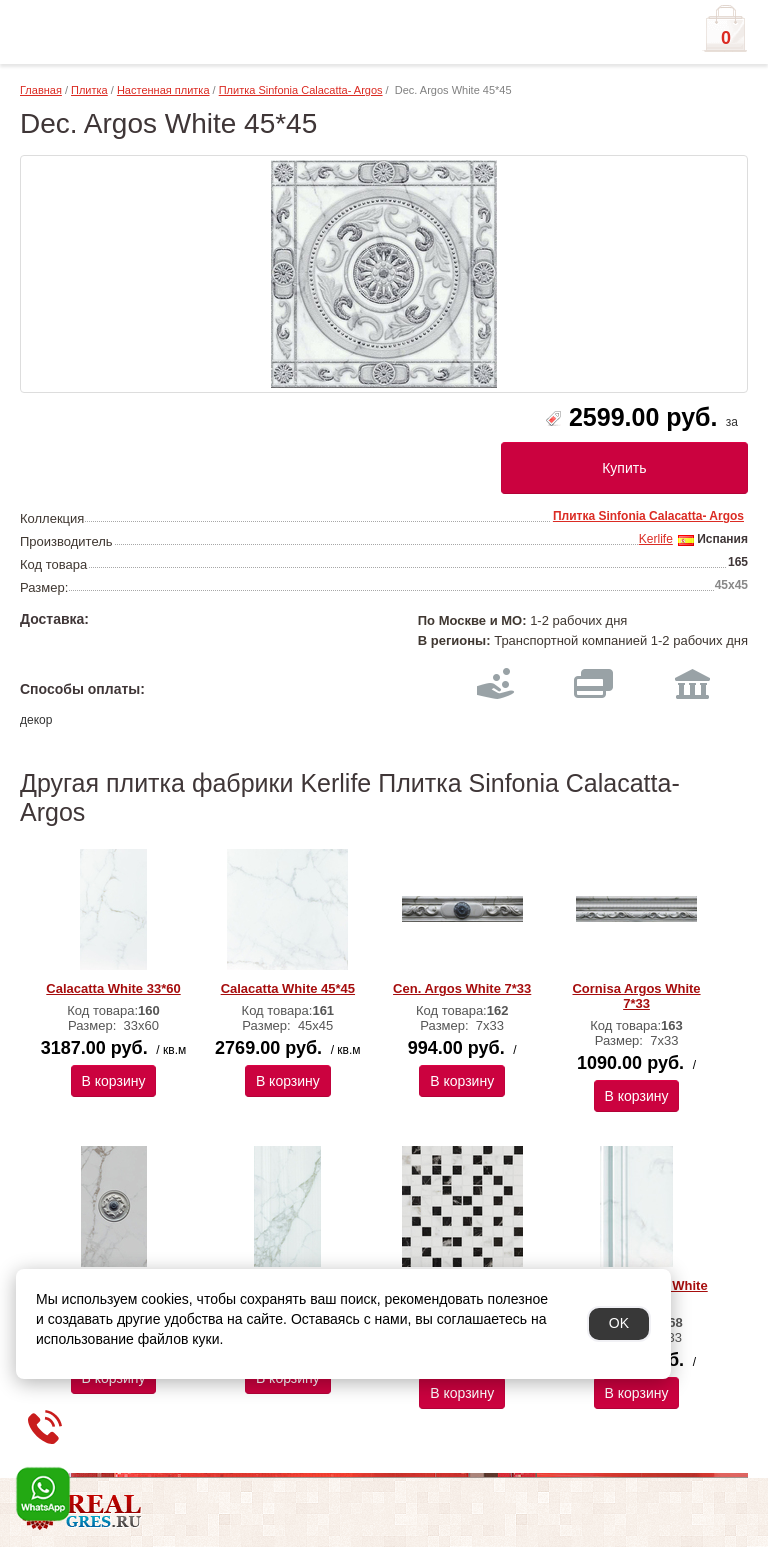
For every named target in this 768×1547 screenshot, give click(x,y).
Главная (41, 90)
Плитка (89, 90)
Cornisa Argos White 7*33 (636, 996)
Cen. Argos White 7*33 (462, 988)
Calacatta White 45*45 (288, 988)
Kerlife (656, 539)
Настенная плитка (163, 90)
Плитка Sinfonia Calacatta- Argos (301, 90)
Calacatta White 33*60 (113, 988)
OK (619, 1323)
